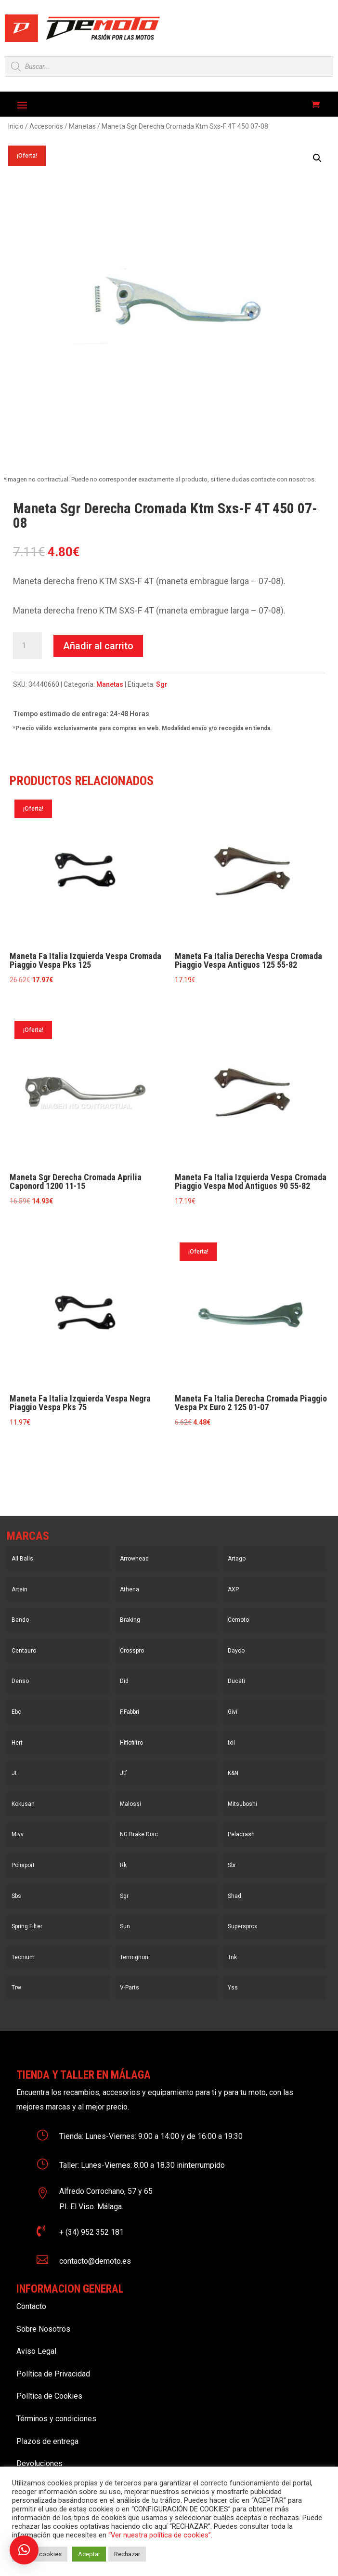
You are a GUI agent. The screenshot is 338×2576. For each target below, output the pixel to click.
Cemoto (238, 1619)
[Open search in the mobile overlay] (169, 66)
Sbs (16, 1896)
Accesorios (46, 126)
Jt (14, 1773)
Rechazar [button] (127, 2554)
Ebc (16, 1711)
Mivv (18, 1834)
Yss (233, 1987)
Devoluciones (39, 2463)
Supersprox (242, 1926)
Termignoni (135, 1957)
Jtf (123, 1773)
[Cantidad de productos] (27, 645)
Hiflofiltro (131, 1742)
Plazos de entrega (47, 2441)
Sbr (232, 1865)
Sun (125, 1926)
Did (124, 1681)
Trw (16, 1987)
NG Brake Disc (139, 1834)
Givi (232, 1711)
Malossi (130, 1804)
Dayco (236, 1650)
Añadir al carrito (98, 646)
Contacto (31, 2306)
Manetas (82, 126)
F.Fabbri (129, 1711)
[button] (317, 158)
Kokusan (23, 1804)
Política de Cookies (49, 2396)
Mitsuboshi (242, 1804)
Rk (123, 1865)
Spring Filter (27, 1926)
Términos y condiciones (56, 2418)
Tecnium (23, 1957)
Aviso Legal (36, 2351)
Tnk (232, 1957)
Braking (130, 1619)
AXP (233, 1589)
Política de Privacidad (53, 2373)
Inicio (16, 126)
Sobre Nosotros (43, 2329)
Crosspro (132, 1650)
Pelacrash (241, 1834)
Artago (237, 1558)
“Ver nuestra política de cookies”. (160, 2535)
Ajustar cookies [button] (40, 2554)
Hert (17, 1742)
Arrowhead (134, 1558)
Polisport (23, 1865)
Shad (234, 1896)
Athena (129, 1589)
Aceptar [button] (89, 2554)
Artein (19, 1589)
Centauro (24, 1650)
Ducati (236, 1681)
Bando (20, 1619)
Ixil (231, 1742)
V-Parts (129, 1987)
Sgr (162, 684)
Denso (20, 1681)
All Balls (22, 1558)
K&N (233, 1773)
